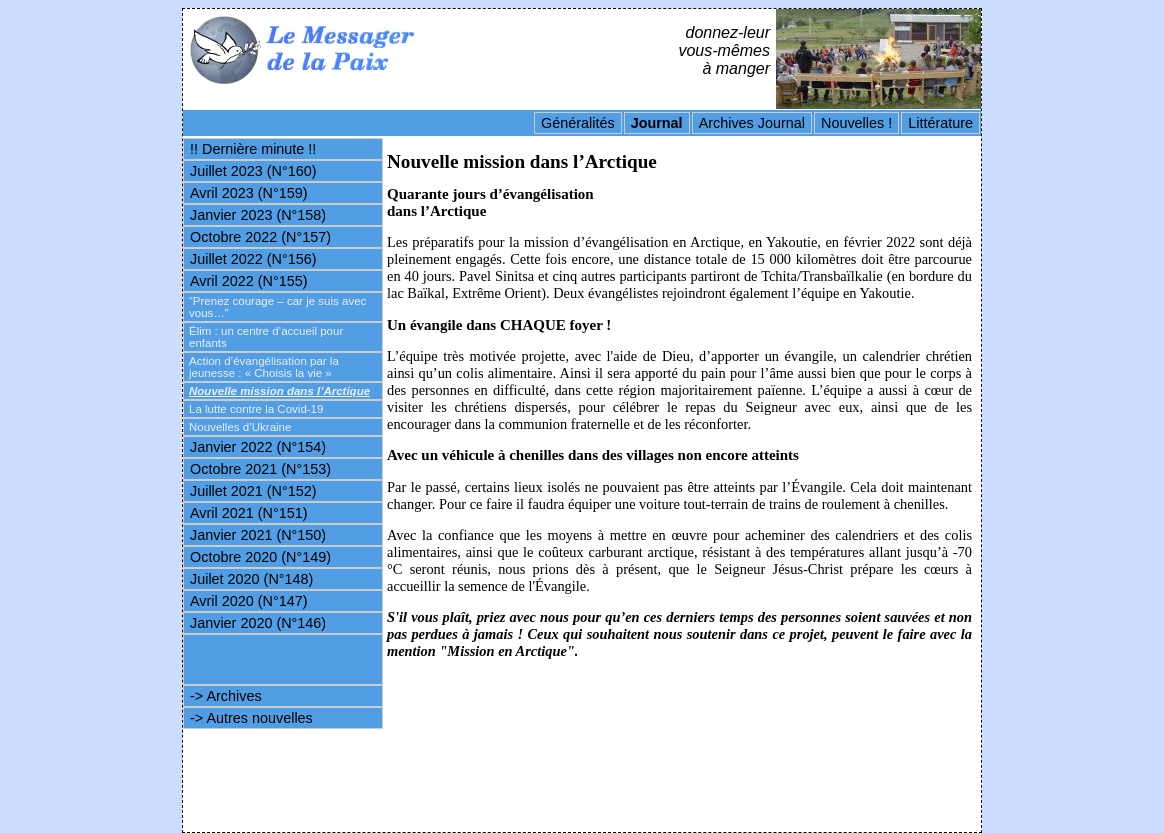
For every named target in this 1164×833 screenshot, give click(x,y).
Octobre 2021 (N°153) (260, 469)
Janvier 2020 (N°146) (258, 623)
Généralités (578, 123)
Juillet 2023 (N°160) (253, 171)
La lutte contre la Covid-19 (256, 409)
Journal (657, 123)
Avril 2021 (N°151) (248, 513)
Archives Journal (752, 123)
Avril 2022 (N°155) (248, 281)
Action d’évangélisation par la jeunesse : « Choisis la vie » (264, 367)
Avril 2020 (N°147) (248, 601)
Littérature (940, 123)
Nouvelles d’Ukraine (240, 427)
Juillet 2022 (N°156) (253, 259)
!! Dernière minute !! (253, 149)
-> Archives (226, 696)
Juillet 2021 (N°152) (253, 491)
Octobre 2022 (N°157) (260, 237)
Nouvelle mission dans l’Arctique (279, 391)
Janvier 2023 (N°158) (258, 215)
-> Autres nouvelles (251, 718)
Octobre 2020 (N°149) (260, 557)
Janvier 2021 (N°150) (258, 535)
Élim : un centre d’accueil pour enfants (266, 337)
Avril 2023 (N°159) (248, 193)
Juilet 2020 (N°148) (251, 579)
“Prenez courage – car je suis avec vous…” (277, 307)
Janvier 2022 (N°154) (258, 447)
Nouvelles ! (856, 123)
